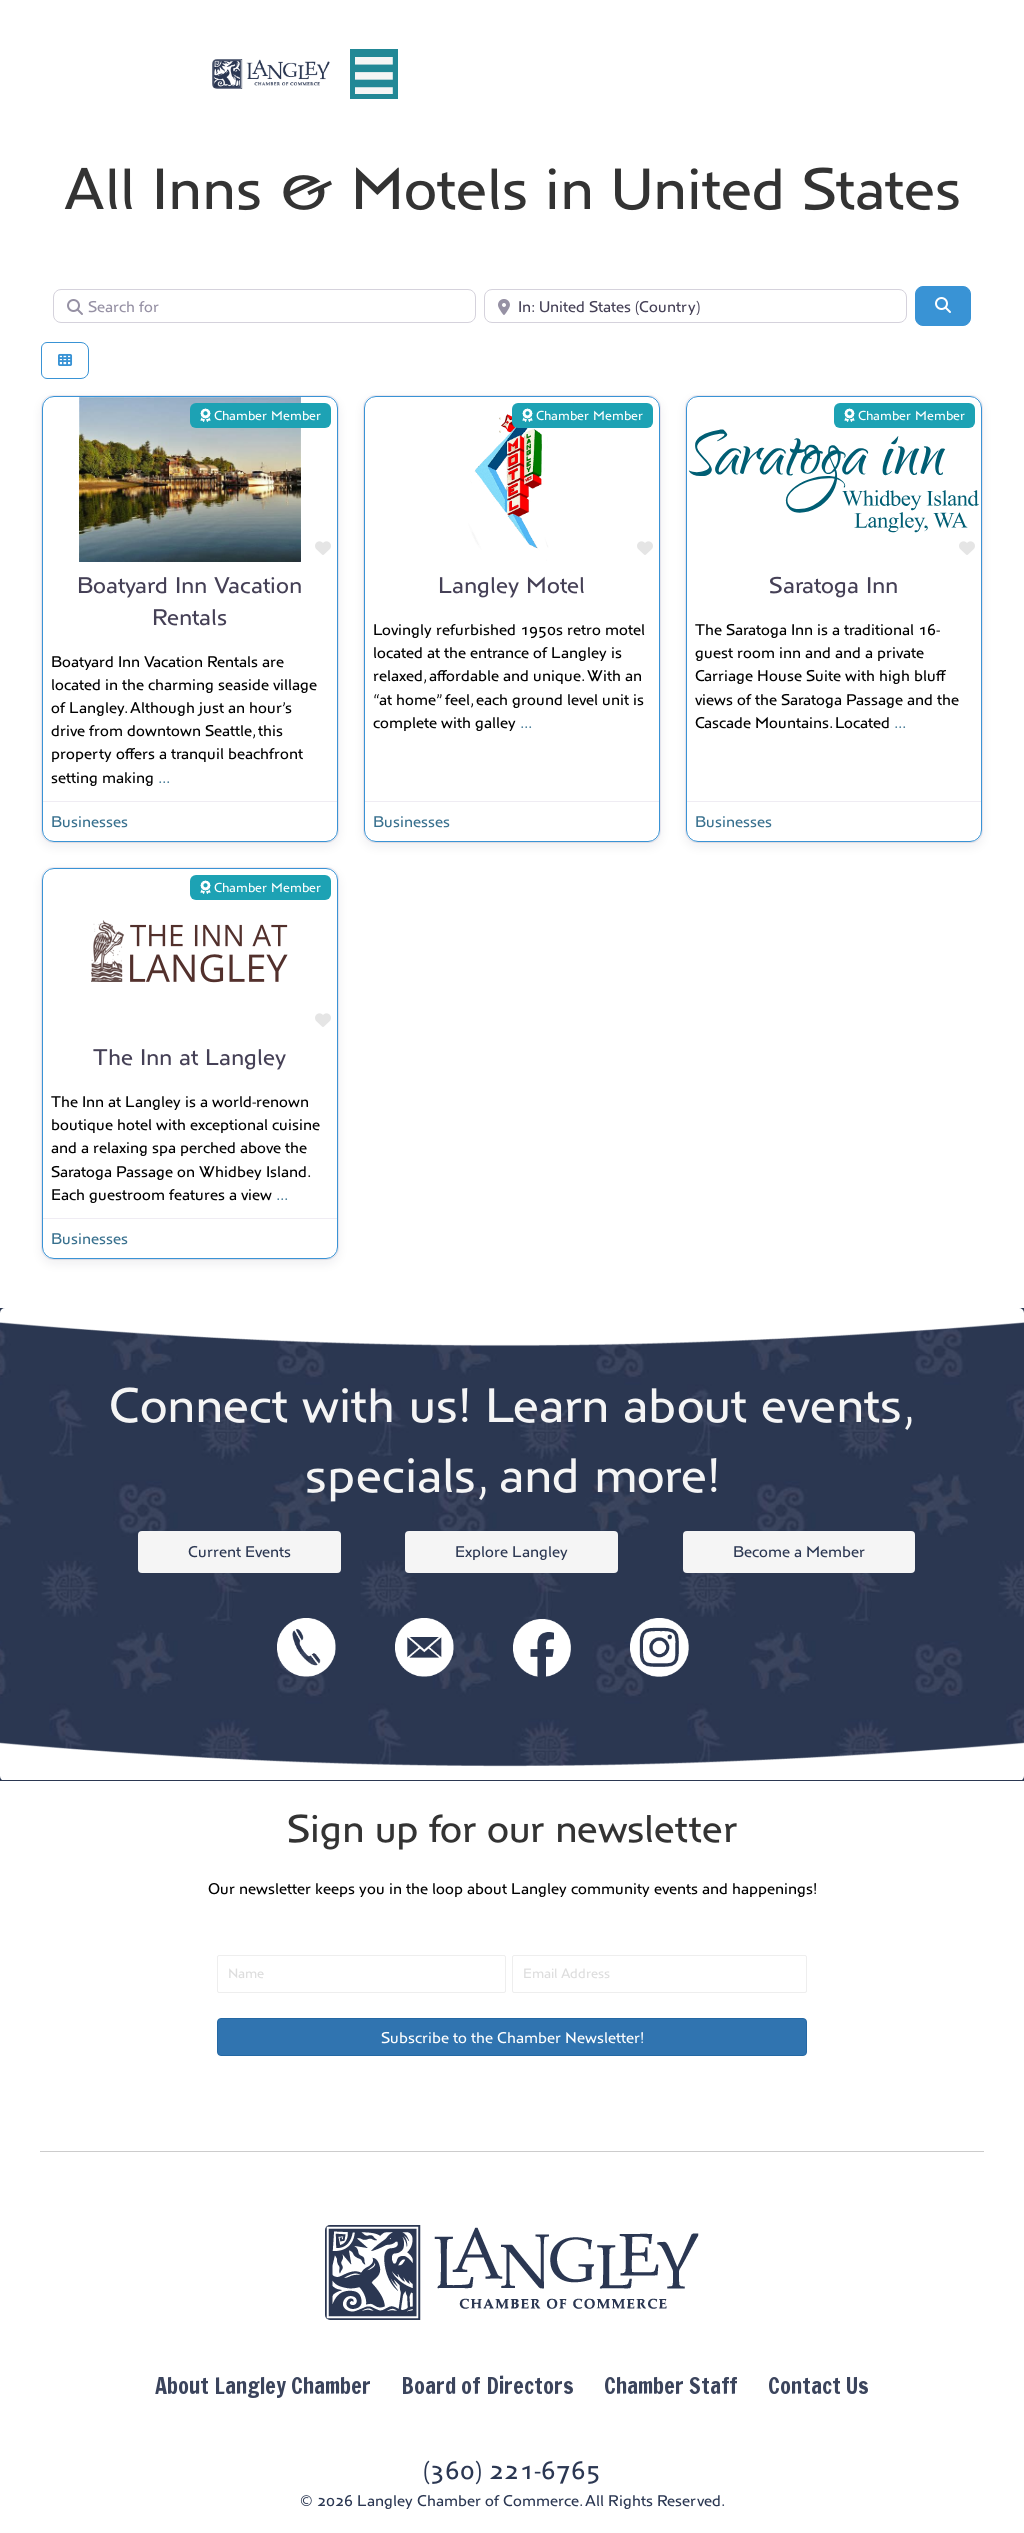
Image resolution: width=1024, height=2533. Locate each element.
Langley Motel (511, 585)
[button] (512, 2037)
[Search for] (264, 306)
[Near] (695, 306)
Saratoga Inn (833, 585)
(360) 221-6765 (512, 2470)
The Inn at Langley (189, 1057)
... (164, 777)
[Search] (943, 306)
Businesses (89, 821)
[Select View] (65, 360)
